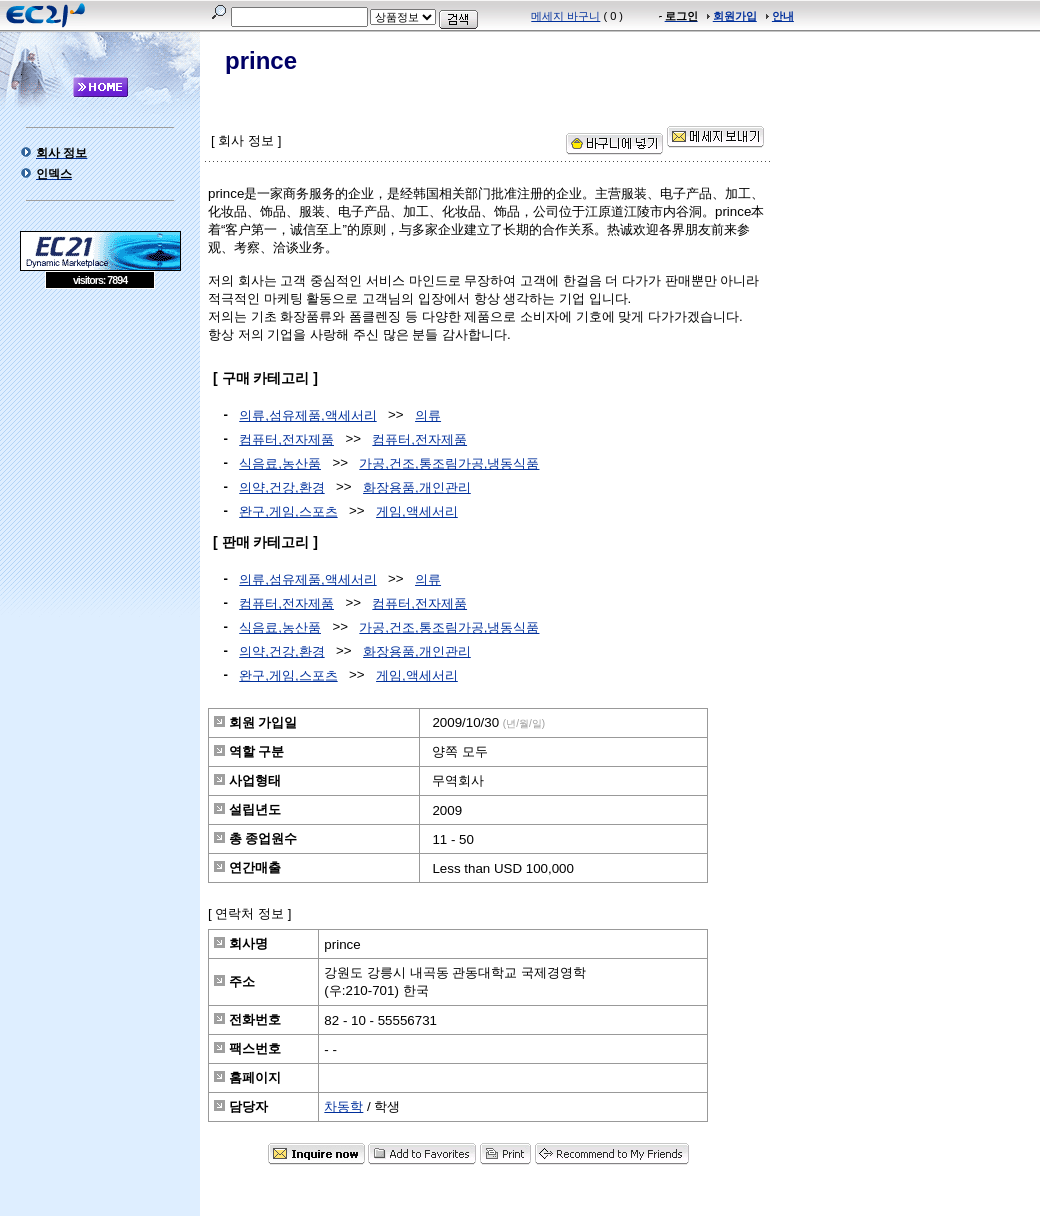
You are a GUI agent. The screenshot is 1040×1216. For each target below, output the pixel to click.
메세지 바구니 (565, 16)
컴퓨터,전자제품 (286, 439)
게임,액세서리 (417, 511)
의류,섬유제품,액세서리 (307, 415)
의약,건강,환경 (281, 487)
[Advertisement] (100, 434)
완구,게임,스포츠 (288, 511)
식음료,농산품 (280, 463)
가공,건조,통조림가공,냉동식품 (449, 463)
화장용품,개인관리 (417, 487)
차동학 (343, 1106)
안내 (783, 16)
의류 (428, 415)
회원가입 (735, 16)
